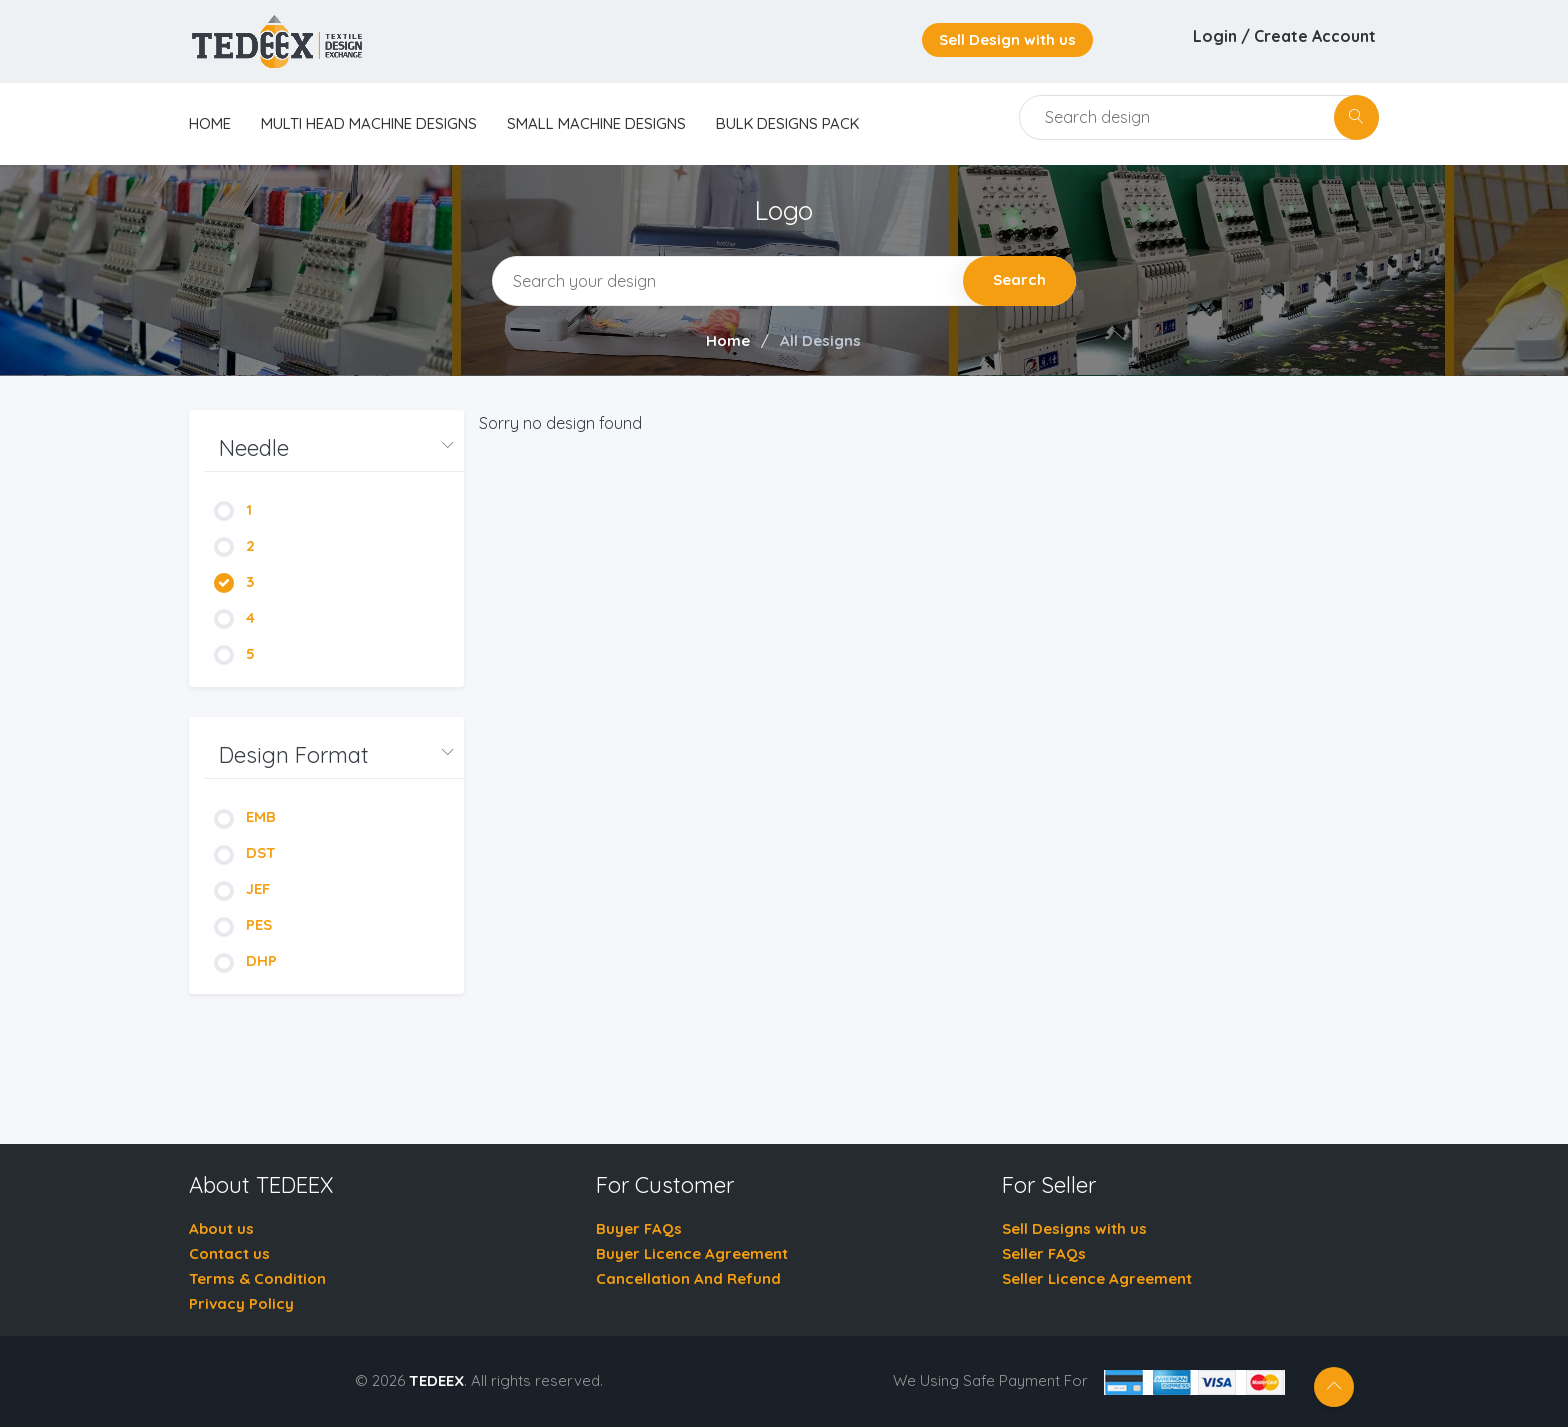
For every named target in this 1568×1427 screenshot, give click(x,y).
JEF (242, 888)
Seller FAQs (1044, 1253)
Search (1019, 279)
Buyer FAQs (639, 1228)
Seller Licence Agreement (1097, 1278)
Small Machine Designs (596, 123)
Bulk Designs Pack (787, 123)
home (210, 123)
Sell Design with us (1007, 39)
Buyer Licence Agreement (692, 1253)
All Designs (820, 340)
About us (221, 1228)
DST (245, 852)
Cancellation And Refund (688, 1278)
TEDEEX (436, 1380)
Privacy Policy (241, 1303)
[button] (334, 448)
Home (728, 340)
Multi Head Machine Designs (369, 123)
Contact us (229, 1253)
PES (243, 924)
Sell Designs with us (1074, 1228)
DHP (245, 960)
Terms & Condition (257, 1278)
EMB (245, 816)
